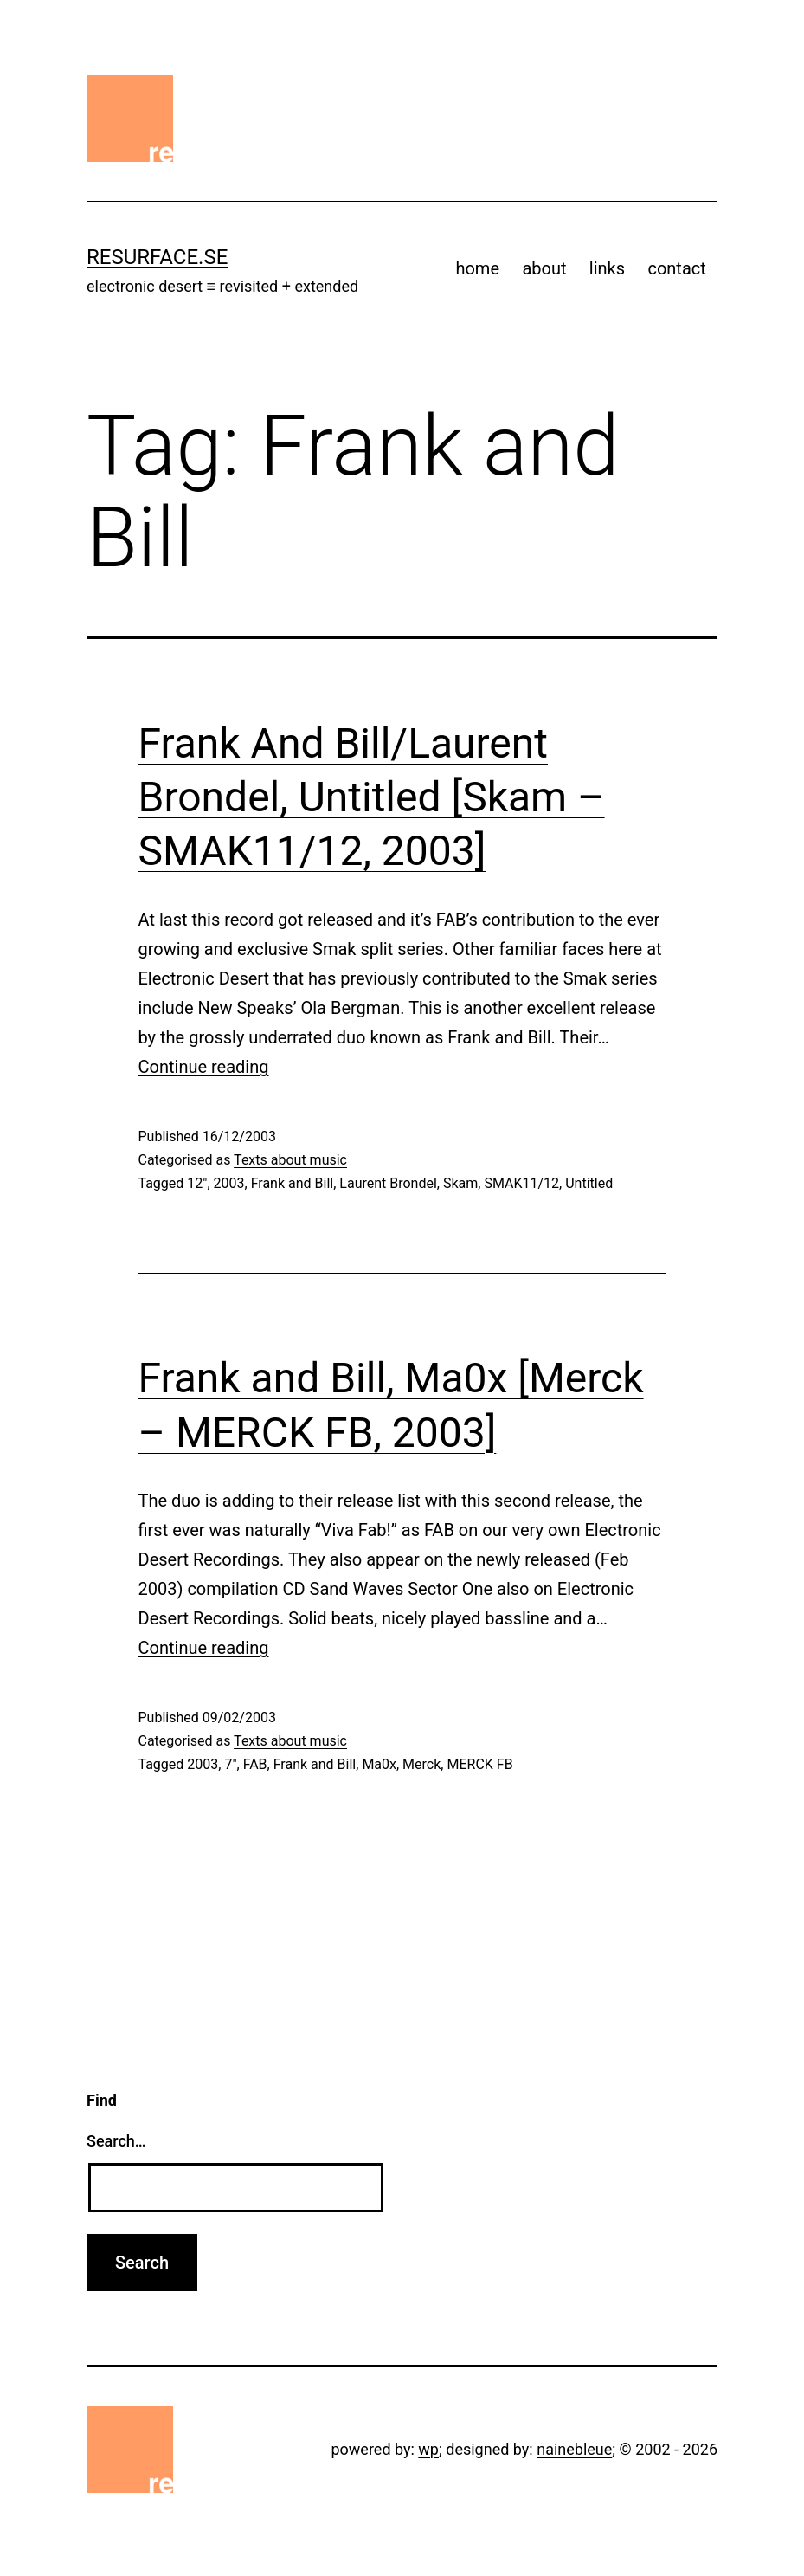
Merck (421, 1764)
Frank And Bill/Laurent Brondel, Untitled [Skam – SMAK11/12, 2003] (371, 797)
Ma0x (379, 1764)
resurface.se (157, 257)
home (477, 268)
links (607, 268)
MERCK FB (479, 1764)
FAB (255, 1764)
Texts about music (290, 1160)
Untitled (589, 1183)
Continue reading (203, 1066)
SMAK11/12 (521, 1183)
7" (230, 1764)
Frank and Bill (292, 1183)
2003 (229, 1183)
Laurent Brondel (388, 1183)
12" (197, 1183)
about (544, 268)
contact (676, 268)
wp (428, 2449)
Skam (460, 1183)
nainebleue (574, 2449)
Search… (116, 2141)
